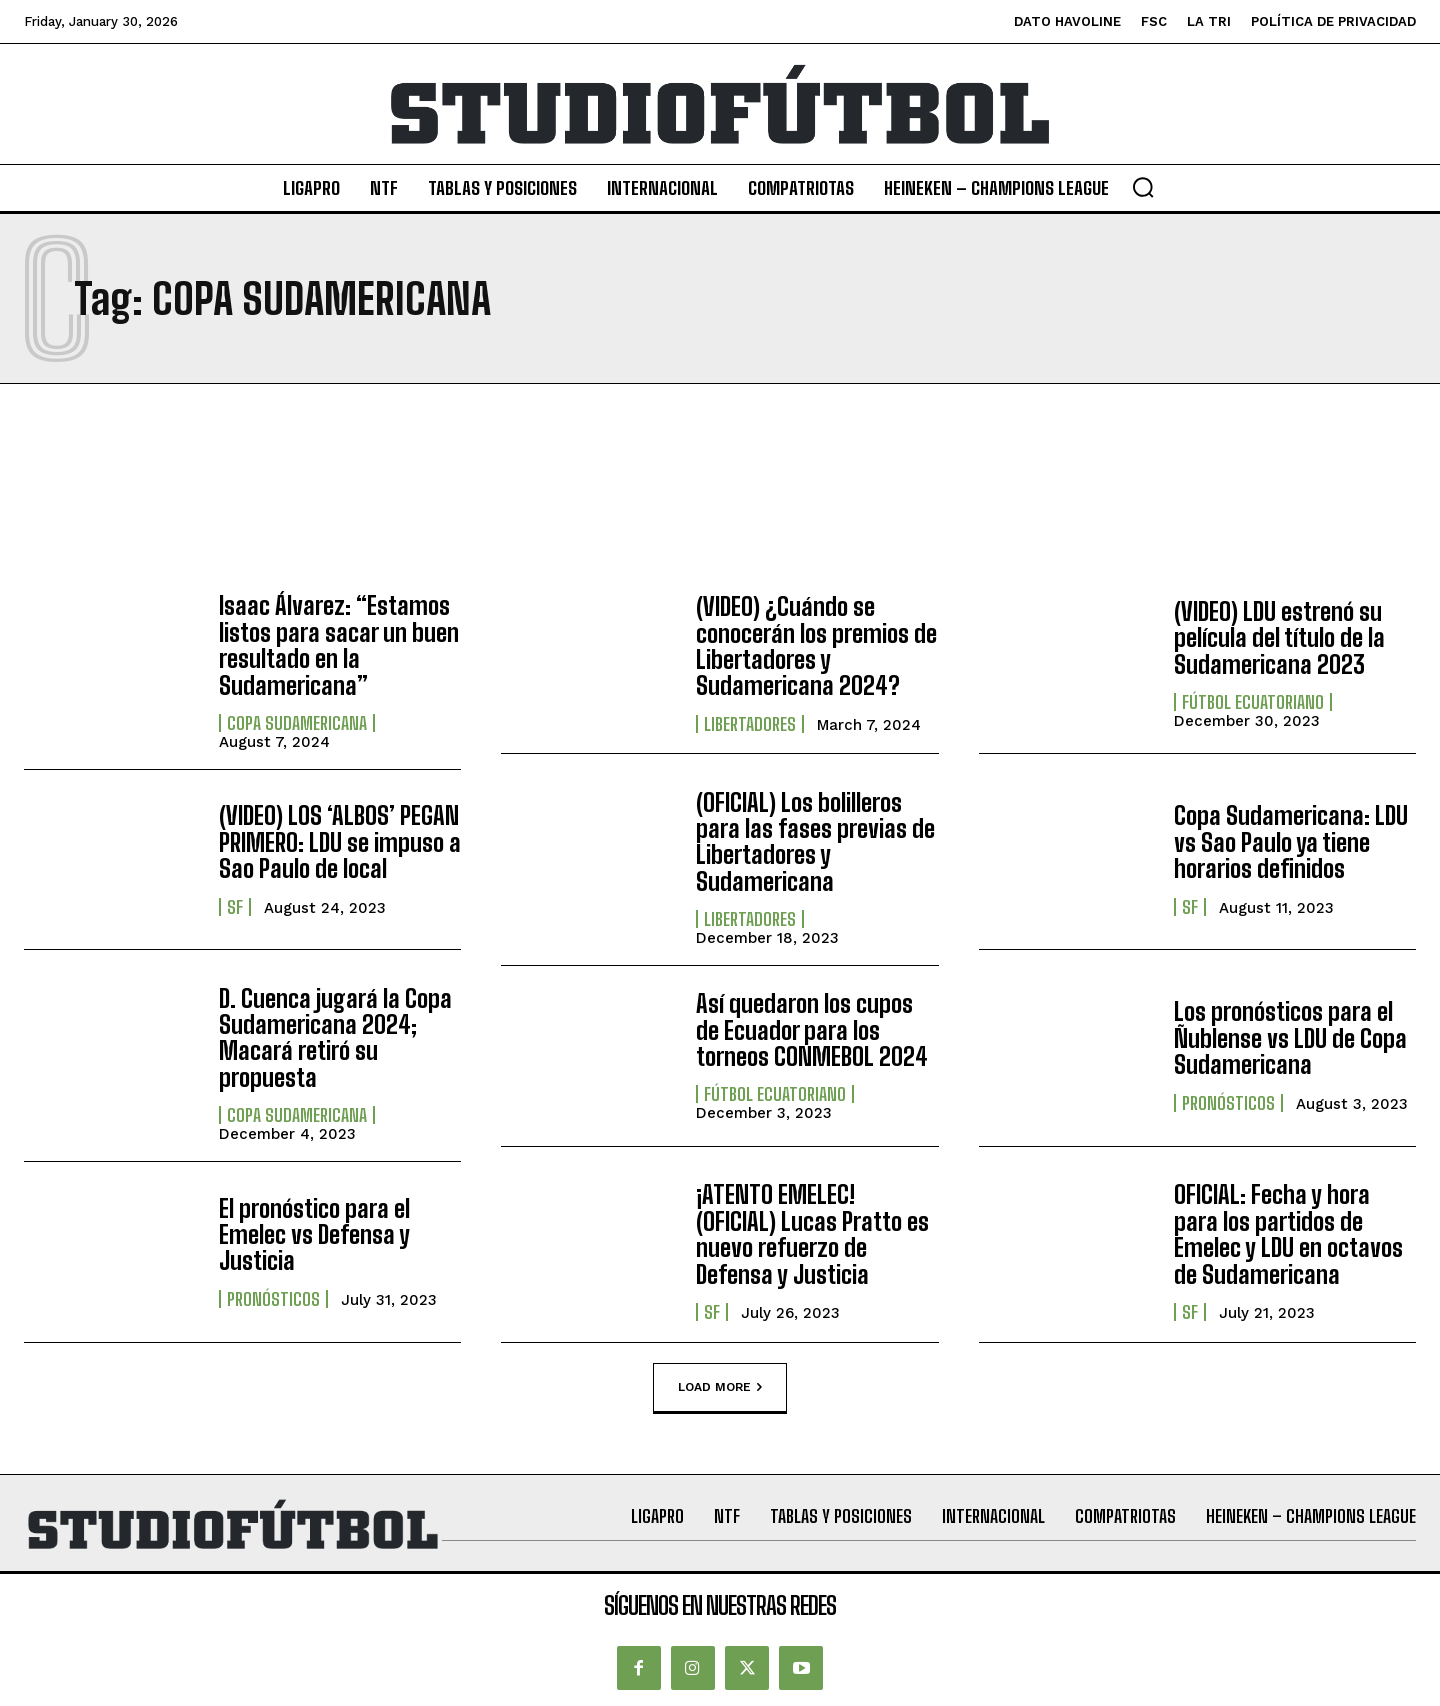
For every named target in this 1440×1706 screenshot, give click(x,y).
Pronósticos (1228, 1103)
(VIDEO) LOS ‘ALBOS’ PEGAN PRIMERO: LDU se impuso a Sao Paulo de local (340, 842)
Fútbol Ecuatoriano (1253, 702)
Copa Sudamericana (297, 723)
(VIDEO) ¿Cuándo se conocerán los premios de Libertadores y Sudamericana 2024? (816, 646)
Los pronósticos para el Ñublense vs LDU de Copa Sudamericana (1290, 1038)
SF (235, 907)
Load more (720, 1387)
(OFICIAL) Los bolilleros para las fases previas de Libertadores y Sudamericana (815, 842)
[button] (1143, 187)
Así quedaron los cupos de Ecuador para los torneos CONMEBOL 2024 (812, 1030)
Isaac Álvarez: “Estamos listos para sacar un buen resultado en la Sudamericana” (339, 645)
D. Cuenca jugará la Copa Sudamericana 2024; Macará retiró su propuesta (335, 1038)
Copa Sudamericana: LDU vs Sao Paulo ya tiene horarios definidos (1291, 842)
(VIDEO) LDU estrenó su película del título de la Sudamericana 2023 (1279, 638)
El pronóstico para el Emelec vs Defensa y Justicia (314, 1235)
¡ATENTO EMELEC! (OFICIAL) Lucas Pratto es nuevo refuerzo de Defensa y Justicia (812, 1234)
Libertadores (750, 724)
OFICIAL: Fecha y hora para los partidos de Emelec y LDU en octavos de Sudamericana (1288, 1234)
